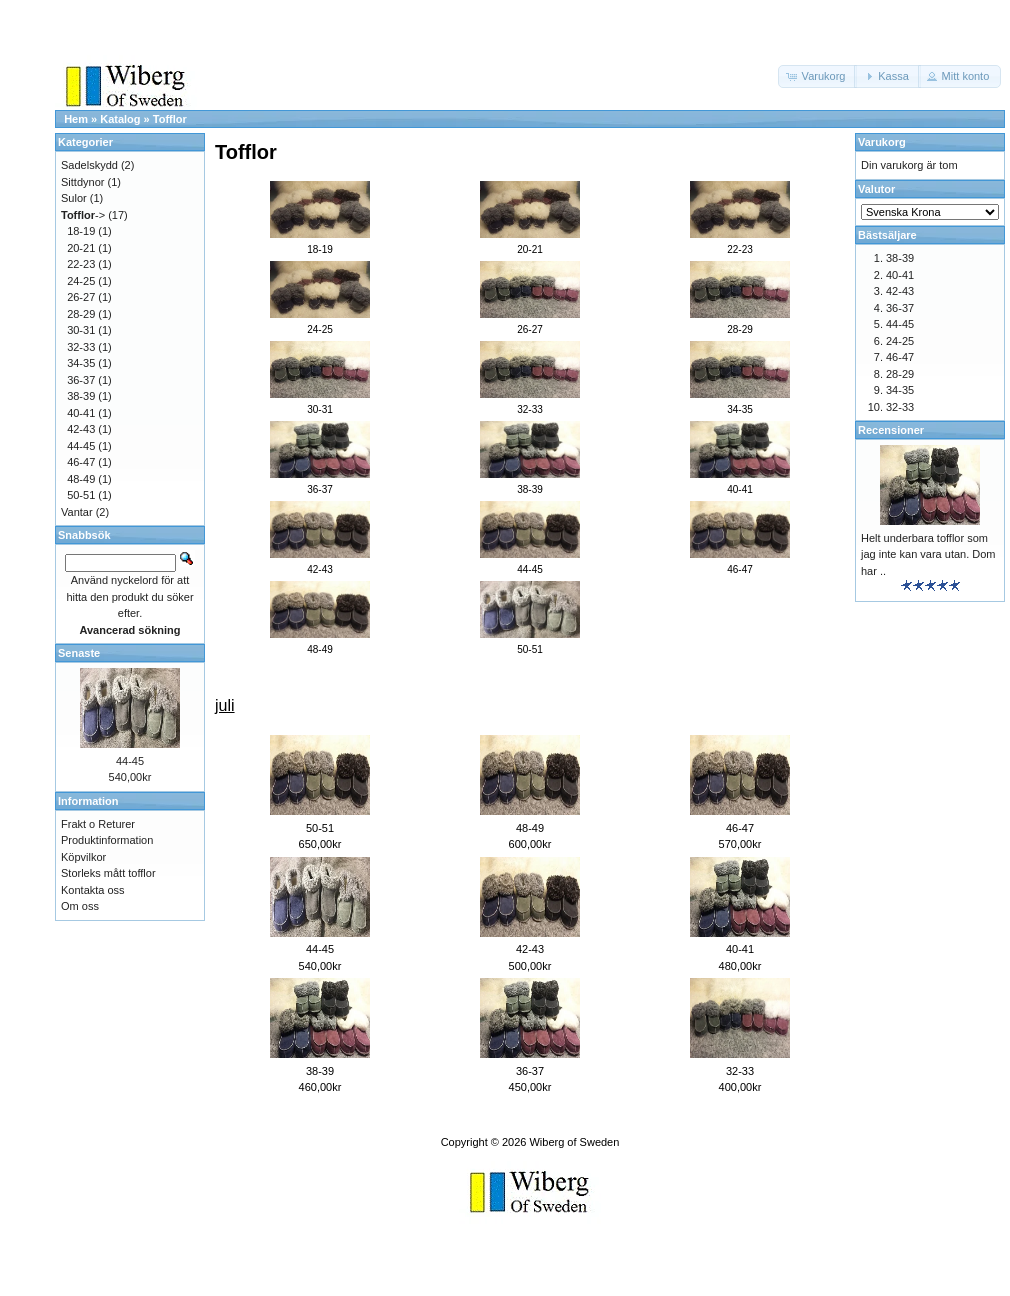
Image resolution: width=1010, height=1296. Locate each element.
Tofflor (170, 119)
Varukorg (882, 142)
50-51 (320, 828)
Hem (76, 119)
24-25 (81, 281)
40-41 (740, 949)
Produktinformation (107, 840)
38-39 (320, 1071)
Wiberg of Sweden (574, 1142)
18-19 (81, 231)
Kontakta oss (93, 890)
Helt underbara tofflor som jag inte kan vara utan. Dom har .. (928, 554)
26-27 (81, 297)
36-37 (530, 1071)
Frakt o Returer (98, 824)
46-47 (740, 828)
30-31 (81, 330)
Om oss (80, 906)
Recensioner (891, 430)
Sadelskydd (89, 165)
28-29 (81, 314)
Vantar (77, 512)
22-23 (81, 264)
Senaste (79, 653)
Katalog (120, 119)
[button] (818, 76)
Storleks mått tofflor (108, 873)
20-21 (81, 248)
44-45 (320, 949)
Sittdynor (82, 182)
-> (83, 215)
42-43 (530, 949)
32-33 (740, 1071)
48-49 (530, 828)
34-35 (81, 363)
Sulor (74, 198)
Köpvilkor (83, 857)
